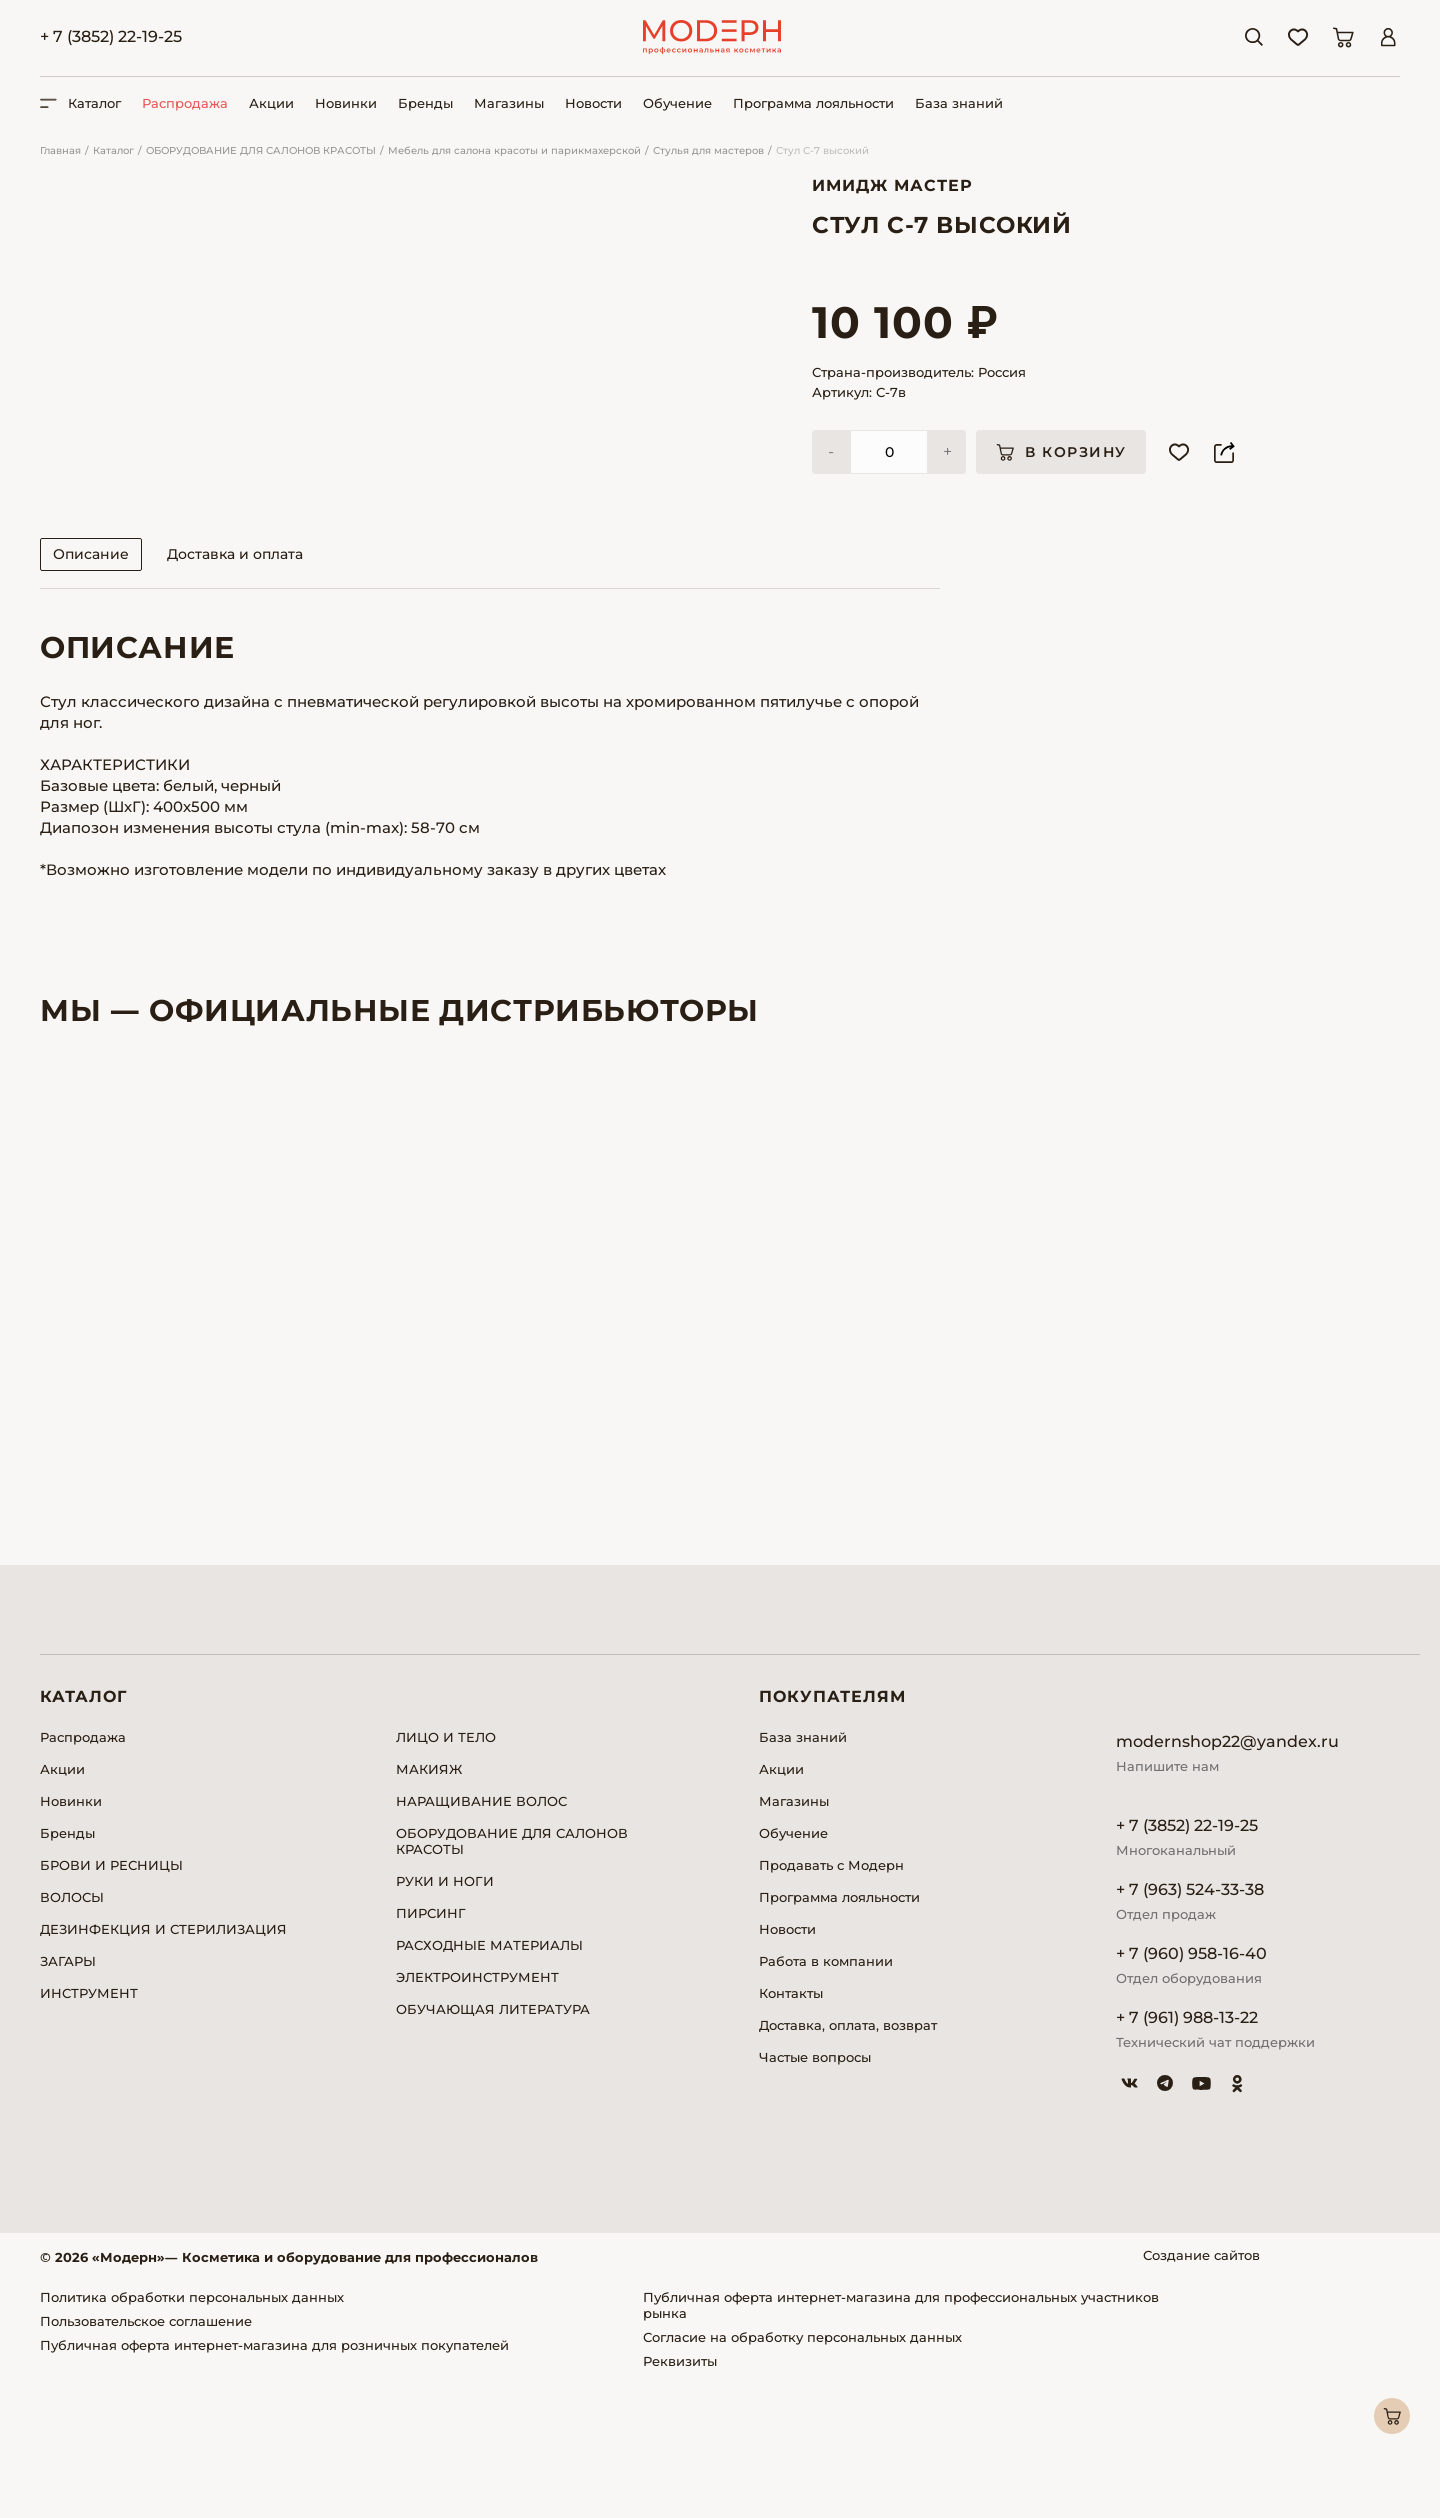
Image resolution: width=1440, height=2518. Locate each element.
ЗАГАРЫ (68, 2096)
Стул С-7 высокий (822, 150)
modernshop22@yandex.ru (1227, 1876)
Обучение (677, 103)
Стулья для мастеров (708, 150)
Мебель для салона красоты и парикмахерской (514, 150)
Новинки (346, 103)
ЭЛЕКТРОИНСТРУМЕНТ (477, 2112)
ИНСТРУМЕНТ (89, 2128)
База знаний (959, 103)
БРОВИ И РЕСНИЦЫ (111, 2000)
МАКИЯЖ (429, 1904)
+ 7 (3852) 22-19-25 (111, 36)
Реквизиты (680, 2496)
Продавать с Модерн (831, 2000)
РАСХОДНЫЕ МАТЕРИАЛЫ (489, 2080)
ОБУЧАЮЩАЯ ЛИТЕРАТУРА (493, 2144)
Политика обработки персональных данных (192, 2432)
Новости (593, 103)
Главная (60, 150)
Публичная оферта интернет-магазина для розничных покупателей (274, 2480)
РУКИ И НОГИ (445, 2016)
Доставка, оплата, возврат (848, 2160)
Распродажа (185, 103)
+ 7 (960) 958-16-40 (1191, 2088)
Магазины (509, 103)
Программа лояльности (813, 103)
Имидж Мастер (892, 185)
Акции (271, 103)
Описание (91, 689)
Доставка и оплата (235, 689)
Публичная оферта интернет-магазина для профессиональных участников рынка (901, 2440)
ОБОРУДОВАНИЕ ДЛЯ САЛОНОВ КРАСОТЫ (261, 150)
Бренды (425, 103)
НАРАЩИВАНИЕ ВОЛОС (481, 1936)
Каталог (113, 150)
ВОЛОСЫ (72, 2032)
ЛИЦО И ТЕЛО (446, 1872)
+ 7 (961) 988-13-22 (1187, 2152)
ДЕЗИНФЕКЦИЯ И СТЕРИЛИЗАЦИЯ (163, 2064)
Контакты (791, 2128)
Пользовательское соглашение (146, 2456)
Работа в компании (826, 2096)
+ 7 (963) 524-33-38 (1190, 2024)
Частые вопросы (815, 2192)
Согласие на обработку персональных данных (802, 2472)
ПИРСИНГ (431, 2048)
